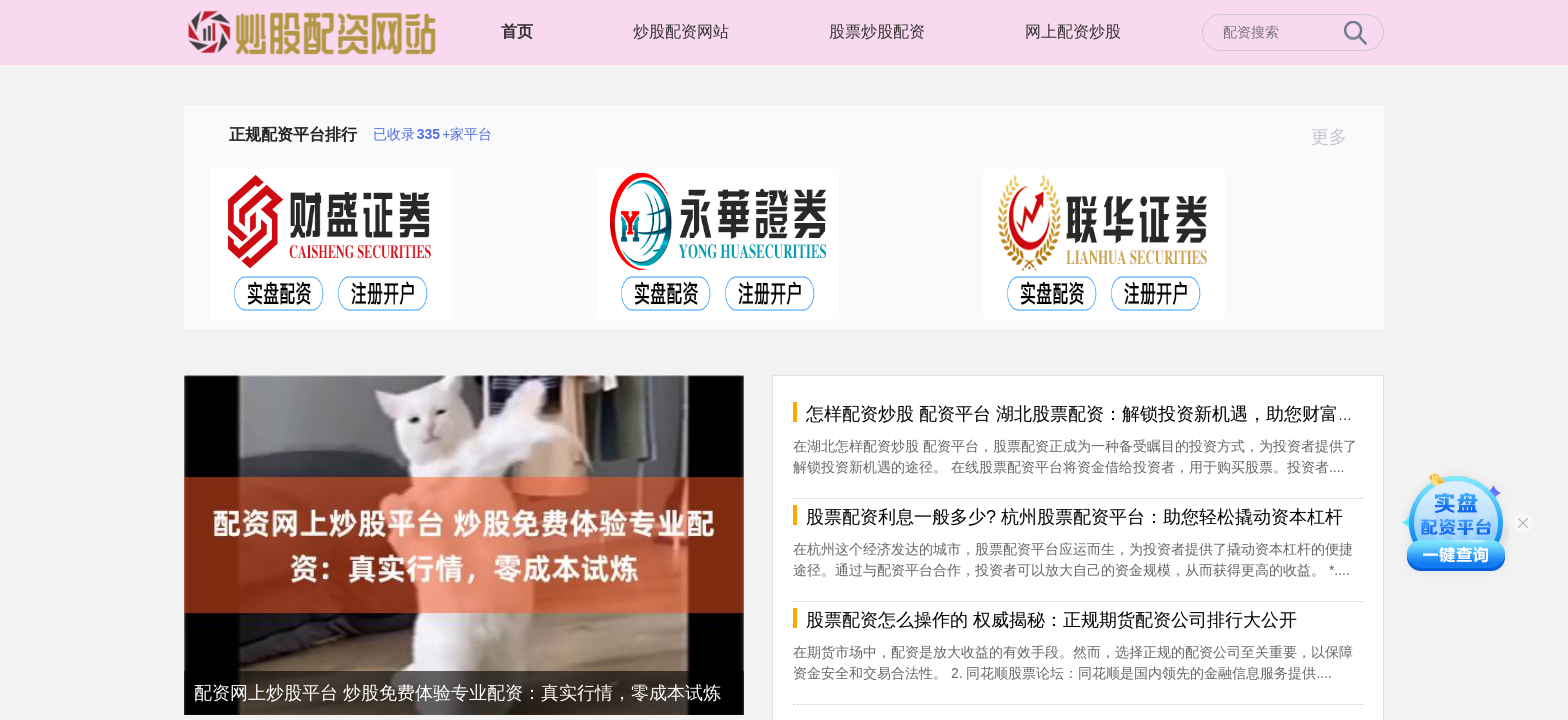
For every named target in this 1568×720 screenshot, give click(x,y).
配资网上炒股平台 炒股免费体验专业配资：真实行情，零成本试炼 (457, 693)
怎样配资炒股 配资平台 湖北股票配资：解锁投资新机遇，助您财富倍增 (1090, 414)
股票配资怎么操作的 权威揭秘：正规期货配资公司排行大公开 (1051, 620)
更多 (1337, 137)
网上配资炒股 (1073, 31)
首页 (517, 31)
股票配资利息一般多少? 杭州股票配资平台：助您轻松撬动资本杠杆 (1074, 517)
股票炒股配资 (877, 31)
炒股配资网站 (681, 31)
